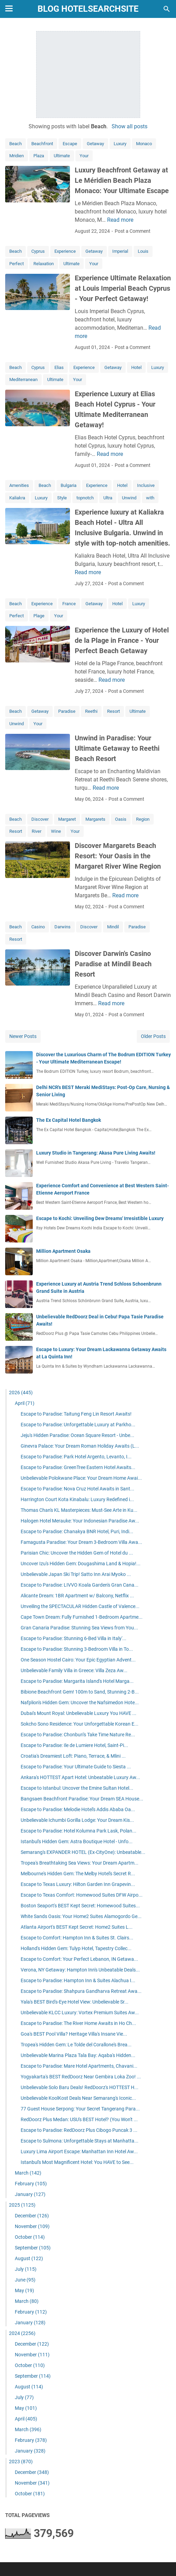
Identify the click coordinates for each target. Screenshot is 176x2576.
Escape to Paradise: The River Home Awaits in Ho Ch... (78, 2023)
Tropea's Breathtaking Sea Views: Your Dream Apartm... (79, 1863)
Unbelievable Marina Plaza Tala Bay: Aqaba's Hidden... (78, 2055)
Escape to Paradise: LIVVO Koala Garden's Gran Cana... (79, 1585)
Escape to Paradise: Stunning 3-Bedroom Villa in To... (77, 1649)
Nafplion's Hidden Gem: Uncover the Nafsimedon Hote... (80, 1702)
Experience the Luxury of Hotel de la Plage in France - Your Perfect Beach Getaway (122, 640)
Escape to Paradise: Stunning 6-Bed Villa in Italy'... (73, 1638)
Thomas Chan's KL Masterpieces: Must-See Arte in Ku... (79, 1510)
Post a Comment (133, 231)
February (31, 2183)
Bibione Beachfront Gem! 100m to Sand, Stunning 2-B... (80, 1692)
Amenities (19, 485)
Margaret (67, 819)
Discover (40, 819)
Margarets (95, 819)
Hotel (136, 367)
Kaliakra (17, 497)
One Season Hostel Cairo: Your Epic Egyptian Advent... (78, 1660)
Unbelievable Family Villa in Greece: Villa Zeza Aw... (74, 1670)
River (36, 831)
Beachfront (42, 143)
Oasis (120, 819)
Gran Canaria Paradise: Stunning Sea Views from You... (79, 1627)
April (24, 1403)
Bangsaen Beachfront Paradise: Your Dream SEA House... (82, 1798)
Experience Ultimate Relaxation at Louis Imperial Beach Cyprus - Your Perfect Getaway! (123, 288)
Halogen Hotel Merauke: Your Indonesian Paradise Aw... (80, 1521)
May (24, 2290)
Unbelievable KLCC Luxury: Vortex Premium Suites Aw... (80, 2012)
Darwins (62, 926)
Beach (15, 143)
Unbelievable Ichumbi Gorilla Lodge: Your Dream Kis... (77, 1820)
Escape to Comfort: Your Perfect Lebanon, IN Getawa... (79, 1959)
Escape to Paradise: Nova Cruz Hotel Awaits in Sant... (77, 1488)
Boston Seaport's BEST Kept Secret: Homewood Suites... (80, 1905)
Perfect (16, 263)
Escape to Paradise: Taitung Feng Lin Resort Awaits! (76, 1414)
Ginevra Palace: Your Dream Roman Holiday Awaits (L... (80, 1446)
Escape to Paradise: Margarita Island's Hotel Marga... (77, 1681)
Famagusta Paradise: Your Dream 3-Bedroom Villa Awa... (81, 1542)
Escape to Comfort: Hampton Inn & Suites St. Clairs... (77, 1937)
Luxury (120, 143)
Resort (113, 711)
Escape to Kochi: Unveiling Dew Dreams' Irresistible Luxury (100, 1218)
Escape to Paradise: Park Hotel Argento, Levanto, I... (76, 1456)
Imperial (120, 251)
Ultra (107, 497)
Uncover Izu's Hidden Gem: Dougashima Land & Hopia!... (81, 1563)
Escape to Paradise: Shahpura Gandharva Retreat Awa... (81, 1991)
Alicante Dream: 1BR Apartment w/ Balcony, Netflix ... (77, 1595)
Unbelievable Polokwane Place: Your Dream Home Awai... (81, 1478)
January (30, 2194)
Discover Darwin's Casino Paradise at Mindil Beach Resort (113, 963)
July (26, 2269)
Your (84, 155)
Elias (59, 367)
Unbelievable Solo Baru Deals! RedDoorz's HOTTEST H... (79, 2087)
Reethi (91, 711)
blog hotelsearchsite (88, 9)
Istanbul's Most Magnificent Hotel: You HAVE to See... (77, 2162)
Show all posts (129, 126)
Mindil (113, 926)
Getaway (95, 143)
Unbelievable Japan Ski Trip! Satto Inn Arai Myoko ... (76, 1574)
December (32, 2215)
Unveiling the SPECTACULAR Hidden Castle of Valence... (80, 1606)
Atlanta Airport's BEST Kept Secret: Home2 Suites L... (77, 1927)
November (32, 2226)
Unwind (129, 497)
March (28, 2173)
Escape (70, 143)
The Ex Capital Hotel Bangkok (68, 1120)
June (25, 2280)
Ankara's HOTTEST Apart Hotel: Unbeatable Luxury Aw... (80, 1777)
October (30, 2237)
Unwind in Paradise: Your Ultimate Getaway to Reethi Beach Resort (117, 748)
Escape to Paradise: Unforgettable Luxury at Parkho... (78, 1424)
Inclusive (146, 485)
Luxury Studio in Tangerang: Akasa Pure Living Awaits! (95, 1153)
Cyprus (38, 251)
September (33, 2247)
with (150, 497)
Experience (65, 251)
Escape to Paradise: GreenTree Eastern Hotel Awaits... (78, 1467)
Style (62, 497)
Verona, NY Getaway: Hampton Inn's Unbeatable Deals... (80, 1970)
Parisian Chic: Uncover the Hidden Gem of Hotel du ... (77, 1553)
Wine (56, 831)
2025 (22, 2205)
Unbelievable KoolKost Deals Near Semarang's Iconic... (78, 2098)
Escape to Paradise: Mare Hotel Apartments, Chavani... (79, 2066)
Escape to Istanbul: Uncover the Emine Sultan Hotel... (77, 1788)
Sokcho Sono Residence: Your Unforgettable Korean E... (79, 1724)
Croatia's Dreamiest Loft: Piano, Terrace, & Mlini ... (73, 1756)
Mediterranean (23, 379)
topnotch (85, 497)
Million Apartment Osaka (63, 1251)
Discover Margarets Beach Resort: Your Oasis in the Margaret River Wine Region (118, 855)
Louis (143, 251)
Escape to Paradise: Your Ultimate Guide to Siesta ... (76, 1766)
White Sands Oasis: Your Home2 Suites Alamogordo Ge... (81, 1916)
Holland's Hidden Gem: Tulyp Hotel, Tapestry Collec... (76, 1948)
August (29, 2258)
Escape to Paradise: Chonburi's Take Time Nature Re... (78, 1734)
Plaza (38, 155)
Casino (38, 926)
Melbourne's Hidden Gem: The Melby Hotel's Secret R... (78, 1873)
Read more (120, 220)
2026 (21, 1392)
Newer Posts (23, 1036)
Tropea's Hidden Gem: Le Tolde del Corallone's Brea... (76, 2044)
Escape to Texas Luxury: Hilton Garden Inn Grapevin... (78, 1884)
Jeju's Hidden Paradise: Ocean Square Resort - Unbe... (77, 1435)
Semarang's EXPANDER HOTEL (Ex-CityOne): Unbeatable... (83, 1852)
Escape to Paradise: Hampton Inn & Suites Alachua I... (78, 1980)
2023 (21, 2461)
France (69, 603)
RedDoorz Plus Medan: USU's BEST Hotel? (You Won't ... (79, 2119)
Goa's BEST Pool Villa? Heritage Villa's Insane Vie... (74, 2034)
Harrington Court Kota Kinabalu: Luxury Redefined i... (77, 1499)
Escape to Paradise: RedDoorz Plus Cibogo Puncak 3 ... (79, 2130)
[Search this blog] (167, 9)
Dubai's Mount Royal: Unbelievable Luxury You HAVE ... (78, 1713)
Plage (38, 615)
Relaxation (43, 263)
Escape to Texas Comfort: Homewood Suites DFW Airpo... (82, 1895)
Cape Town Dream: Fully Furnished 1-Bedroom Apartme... (82, 1617)
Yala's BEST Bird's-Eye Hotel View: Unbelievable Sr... (74, 2002)
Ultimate (62, 155)
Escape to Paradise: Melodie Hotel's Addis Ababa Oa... (78, 1809)
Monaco (144, 143)
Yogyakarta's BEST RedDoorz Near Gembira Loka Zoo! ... (81, 2076)
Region (142, 819)
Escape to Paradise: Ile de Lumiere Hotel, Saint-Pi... (74, 1745)
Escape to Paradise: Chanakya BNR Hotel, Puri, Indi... (77, 1531)
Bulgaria (68, 485)
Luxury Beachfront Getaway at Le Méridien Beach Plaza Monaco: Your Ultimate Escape (122, 180)
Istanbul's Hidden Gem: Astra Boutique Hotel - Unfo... (77, 1841)
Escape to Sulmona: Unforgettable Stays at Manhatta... (79, 2141)
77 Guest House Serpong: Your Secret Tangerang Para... (80, 2108)
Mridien (16, 155)
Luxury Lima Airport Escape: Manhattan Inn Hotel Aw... (79, 2151)
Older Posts (153, 1036)
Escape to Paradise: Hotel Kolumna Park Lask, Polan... (78, 1831)
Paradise (66, 711)
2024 (22, 2333)
